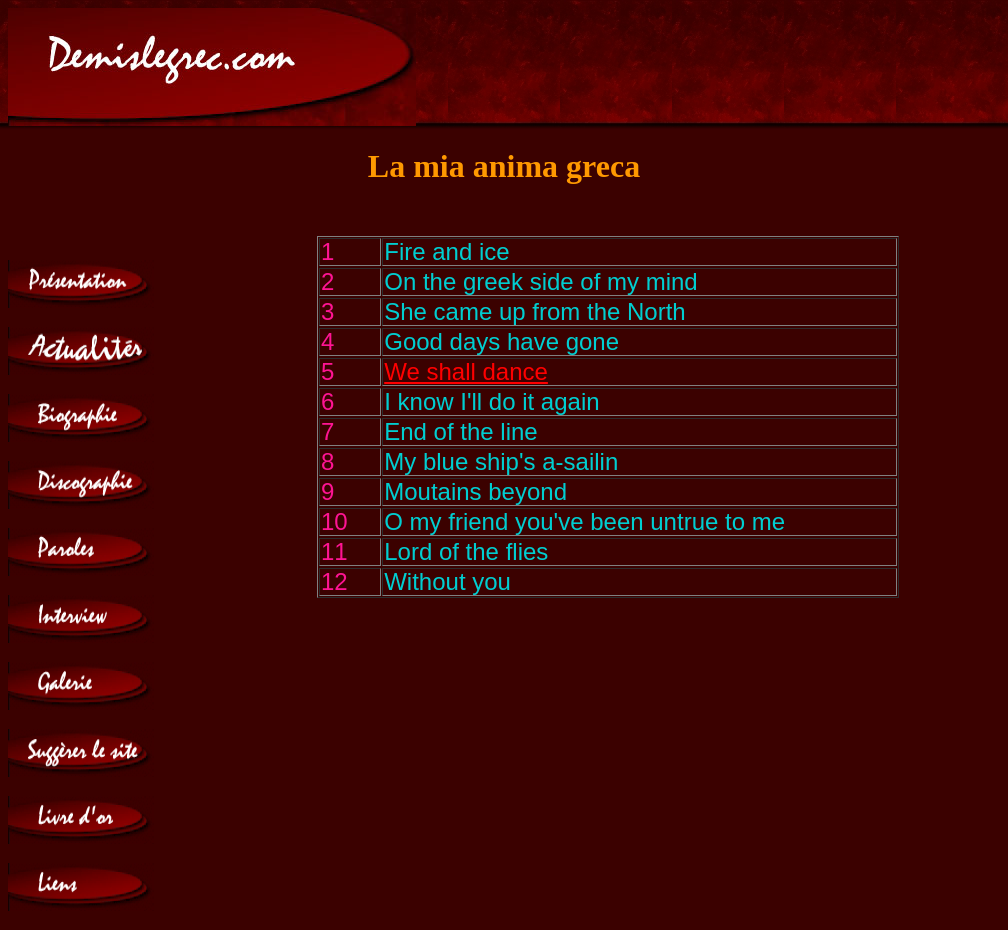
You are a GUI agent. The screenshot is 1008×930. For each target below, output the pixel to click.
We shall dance (466, 371)
